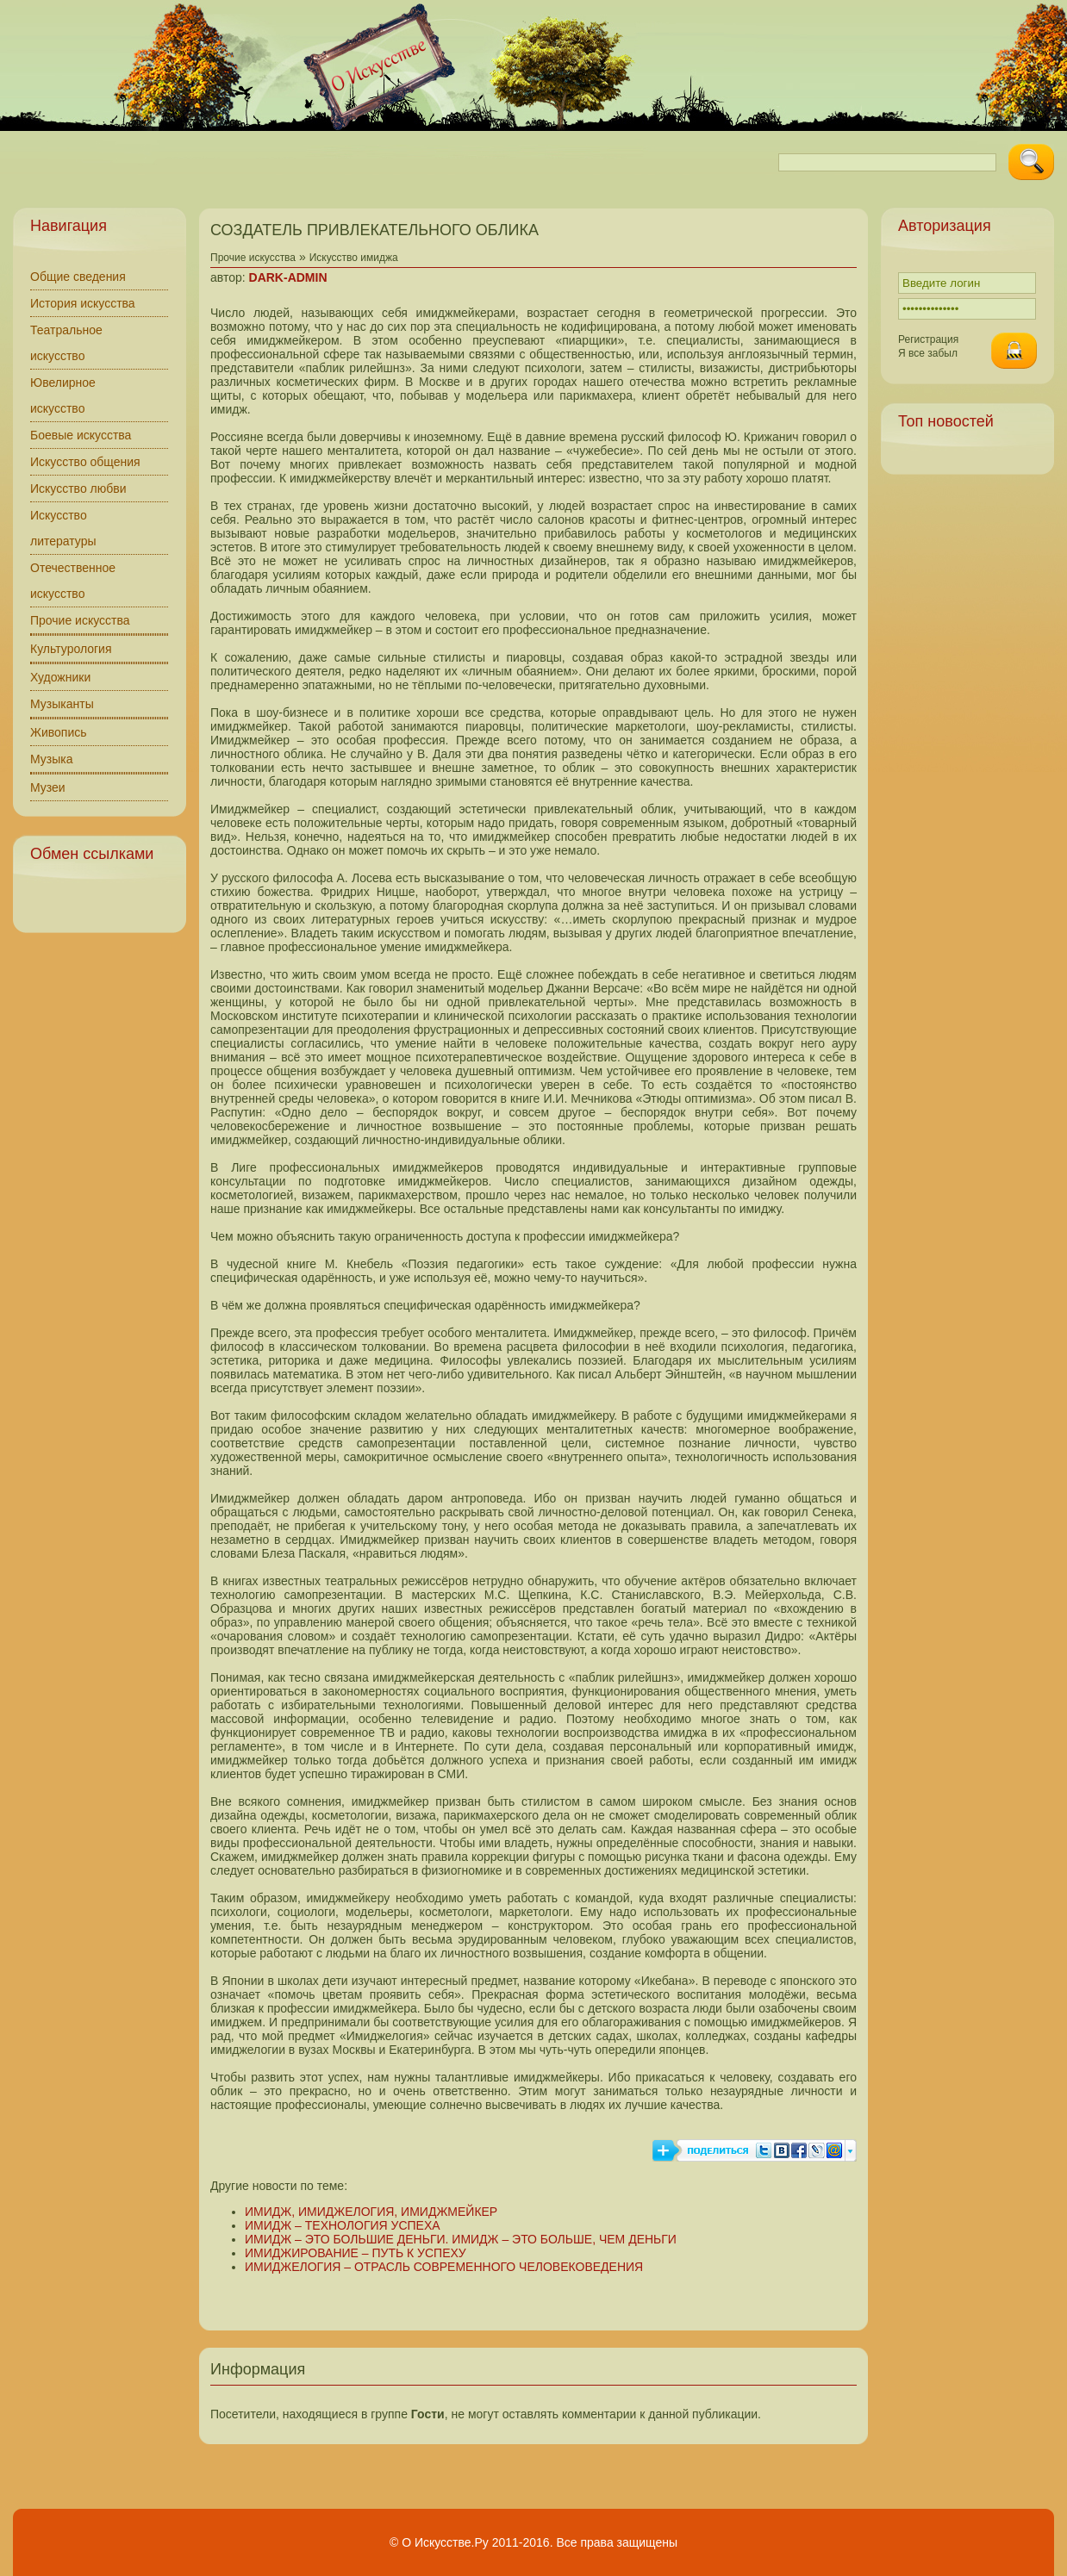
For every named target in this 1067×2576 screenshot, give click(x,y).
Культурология (71, 649)
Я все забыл (928, 353)
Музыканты (62, 704)
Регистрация (928, 339)
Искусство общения (85, 462)
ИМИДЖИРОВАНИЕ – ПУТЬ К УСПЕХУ (355, 2253)
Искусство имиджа (353, 258)
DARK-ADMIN (288, 277)
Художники (60, 677)
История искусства (82, 303)
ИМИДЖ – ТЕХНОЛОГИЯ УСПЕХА (342, 2225)
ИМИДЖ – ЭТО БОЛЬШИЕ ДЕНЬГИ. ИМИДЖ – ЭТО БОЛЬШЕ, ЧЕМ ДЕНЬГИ (461, 2239)
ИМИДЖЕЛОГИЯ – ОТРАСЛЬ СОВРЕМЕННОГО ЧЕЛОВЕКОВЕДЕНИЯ (444, 2267)
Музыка (51, 759)
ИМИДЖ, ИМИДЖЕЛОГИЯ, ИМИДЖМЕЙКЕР (371, 2211)
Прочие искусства (80, 620)
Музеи (48, 787)
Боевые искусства (80, 435)
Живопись (58, 732)
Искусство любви (78, 488)
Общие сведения (78, 276)
